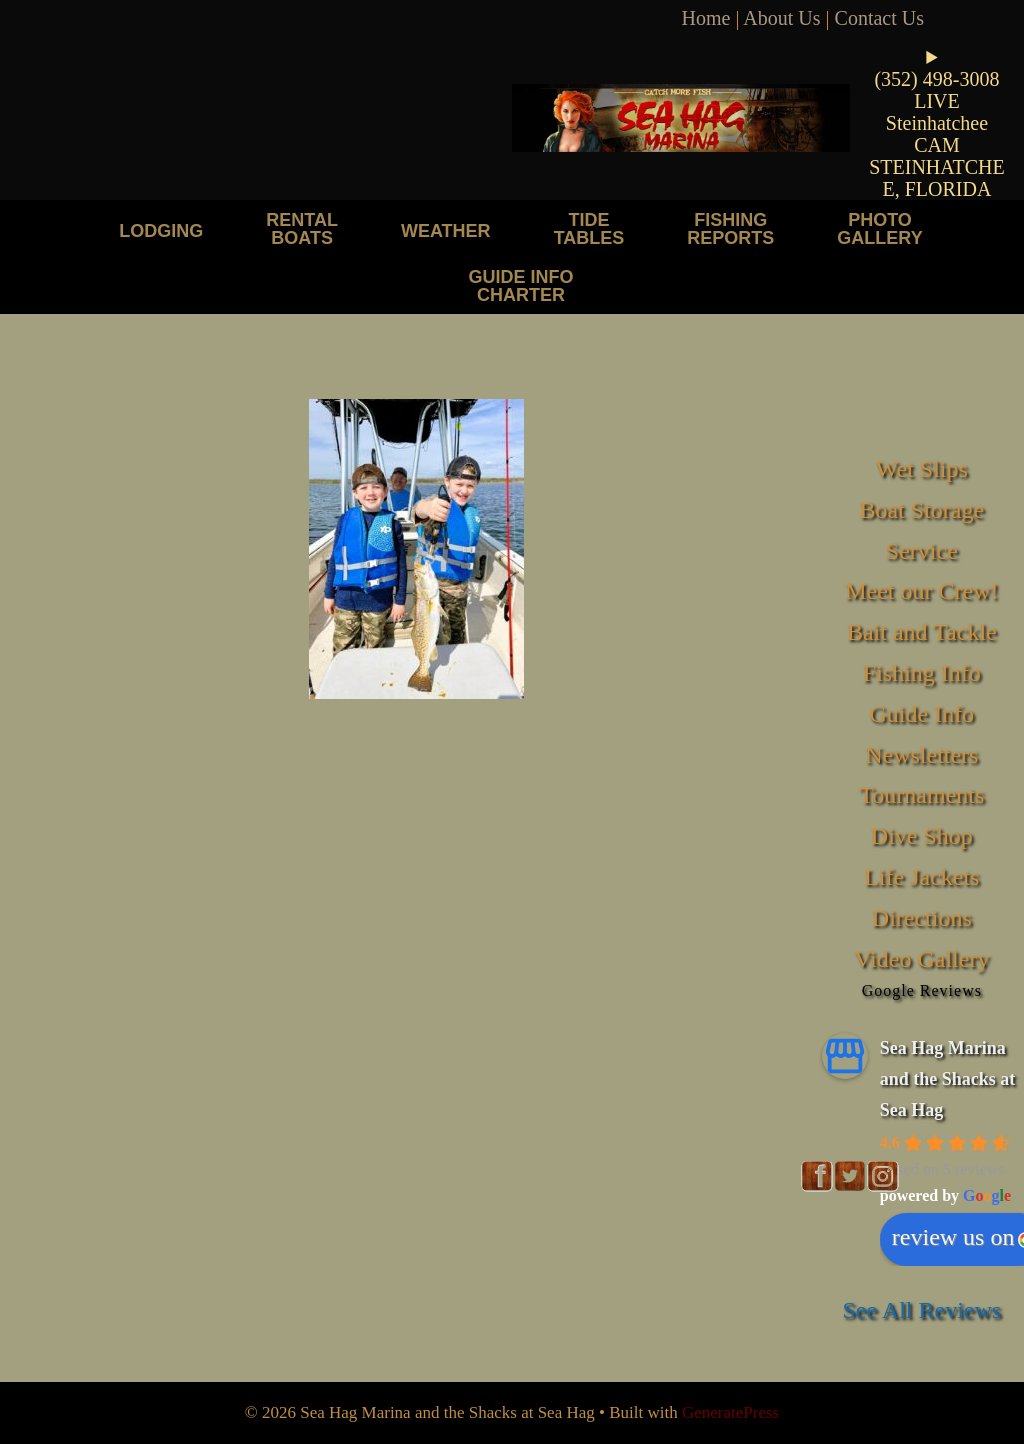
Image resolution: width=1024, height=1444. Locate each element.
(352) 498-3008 (936, 79)
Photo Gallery (879, 228)
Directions (922, 918)
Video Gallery (921, 959)
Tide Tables (589, 228)
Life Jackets (921, 877)
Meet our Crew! (921, 591)
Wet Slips (922, 469)
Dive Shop (922, 836)
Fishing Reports (730, 228)
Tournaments (921, 795)
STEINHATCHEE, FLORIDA (937, 178)
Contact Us (879, 18)
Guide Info (921, 714)
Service (922, 551)
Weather (446, 230)
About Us (781, 18)
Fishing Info (922, 673)
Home (706, 18)
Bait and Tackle (922, 632)
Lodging (161, 230)
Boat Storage (921, 510)
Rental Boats (302, 228)
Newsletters (921, 755)
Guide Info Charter (520, 285)
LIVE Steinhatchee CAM (937, 123)
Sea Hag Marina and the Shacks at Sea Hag (948, 1078)
